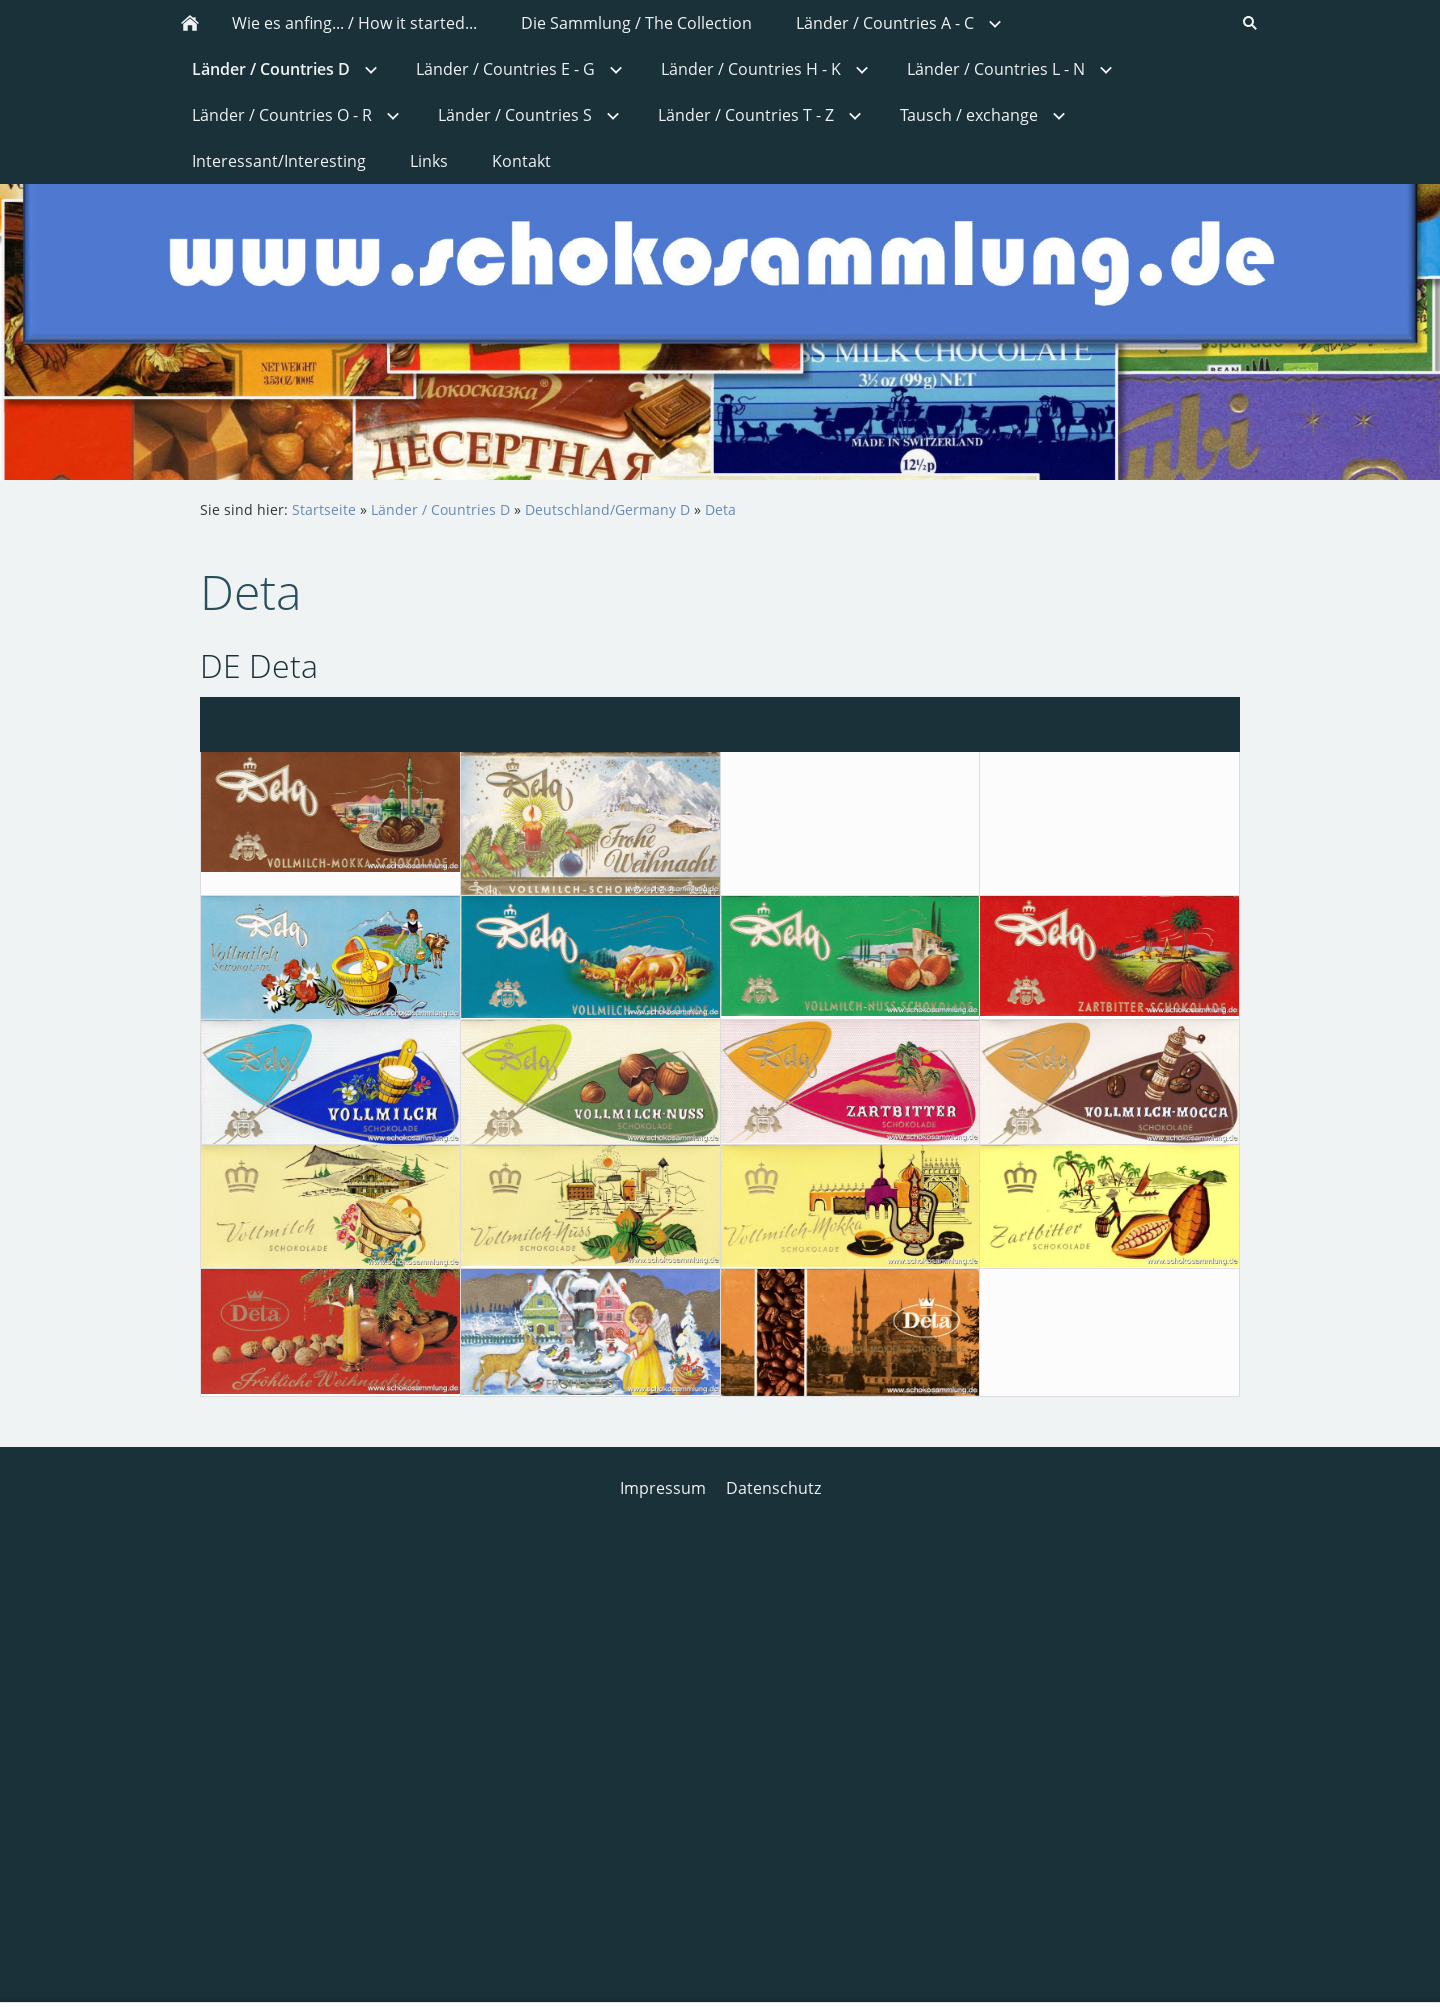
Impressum (663, 1488)
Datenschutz (773, 1488)
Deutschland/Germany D (607, 509)
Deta (720, 509)
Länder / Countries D (440, 509)
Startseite (324, 509)
